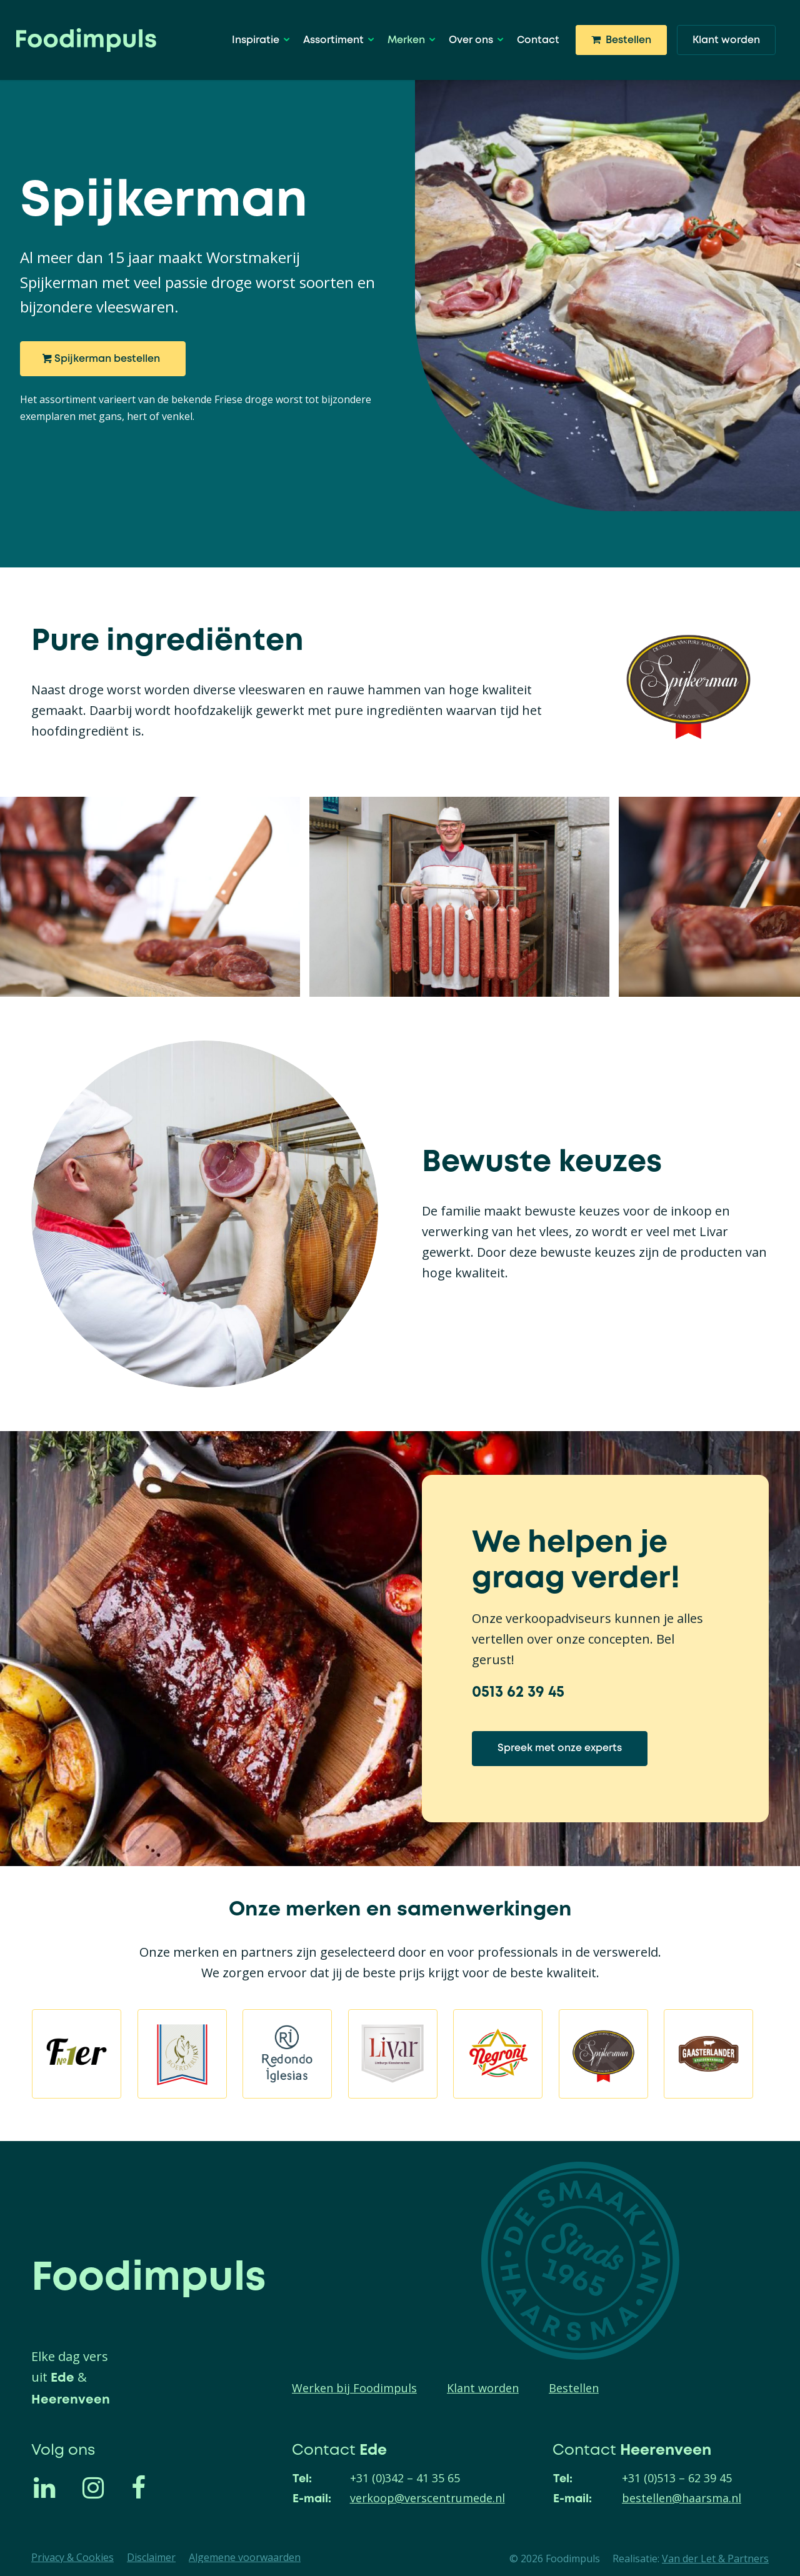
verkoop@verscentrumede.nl (427, 2497)
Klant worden (483, 2387)
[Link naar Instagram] (101, 2487)
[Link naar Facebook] (150, 2487)
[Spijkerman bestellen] (103, 359)
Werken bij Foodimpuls (354, 2387)
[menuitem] (259, 40)
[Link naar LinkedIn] (52, 2487)
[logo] (86, 40)
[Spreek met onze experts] (560, 1748)
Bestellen (574, 2387)
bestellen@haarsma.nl (681, 2497)
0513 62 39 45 (518, 1692)
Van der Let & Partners (715, 2558)
